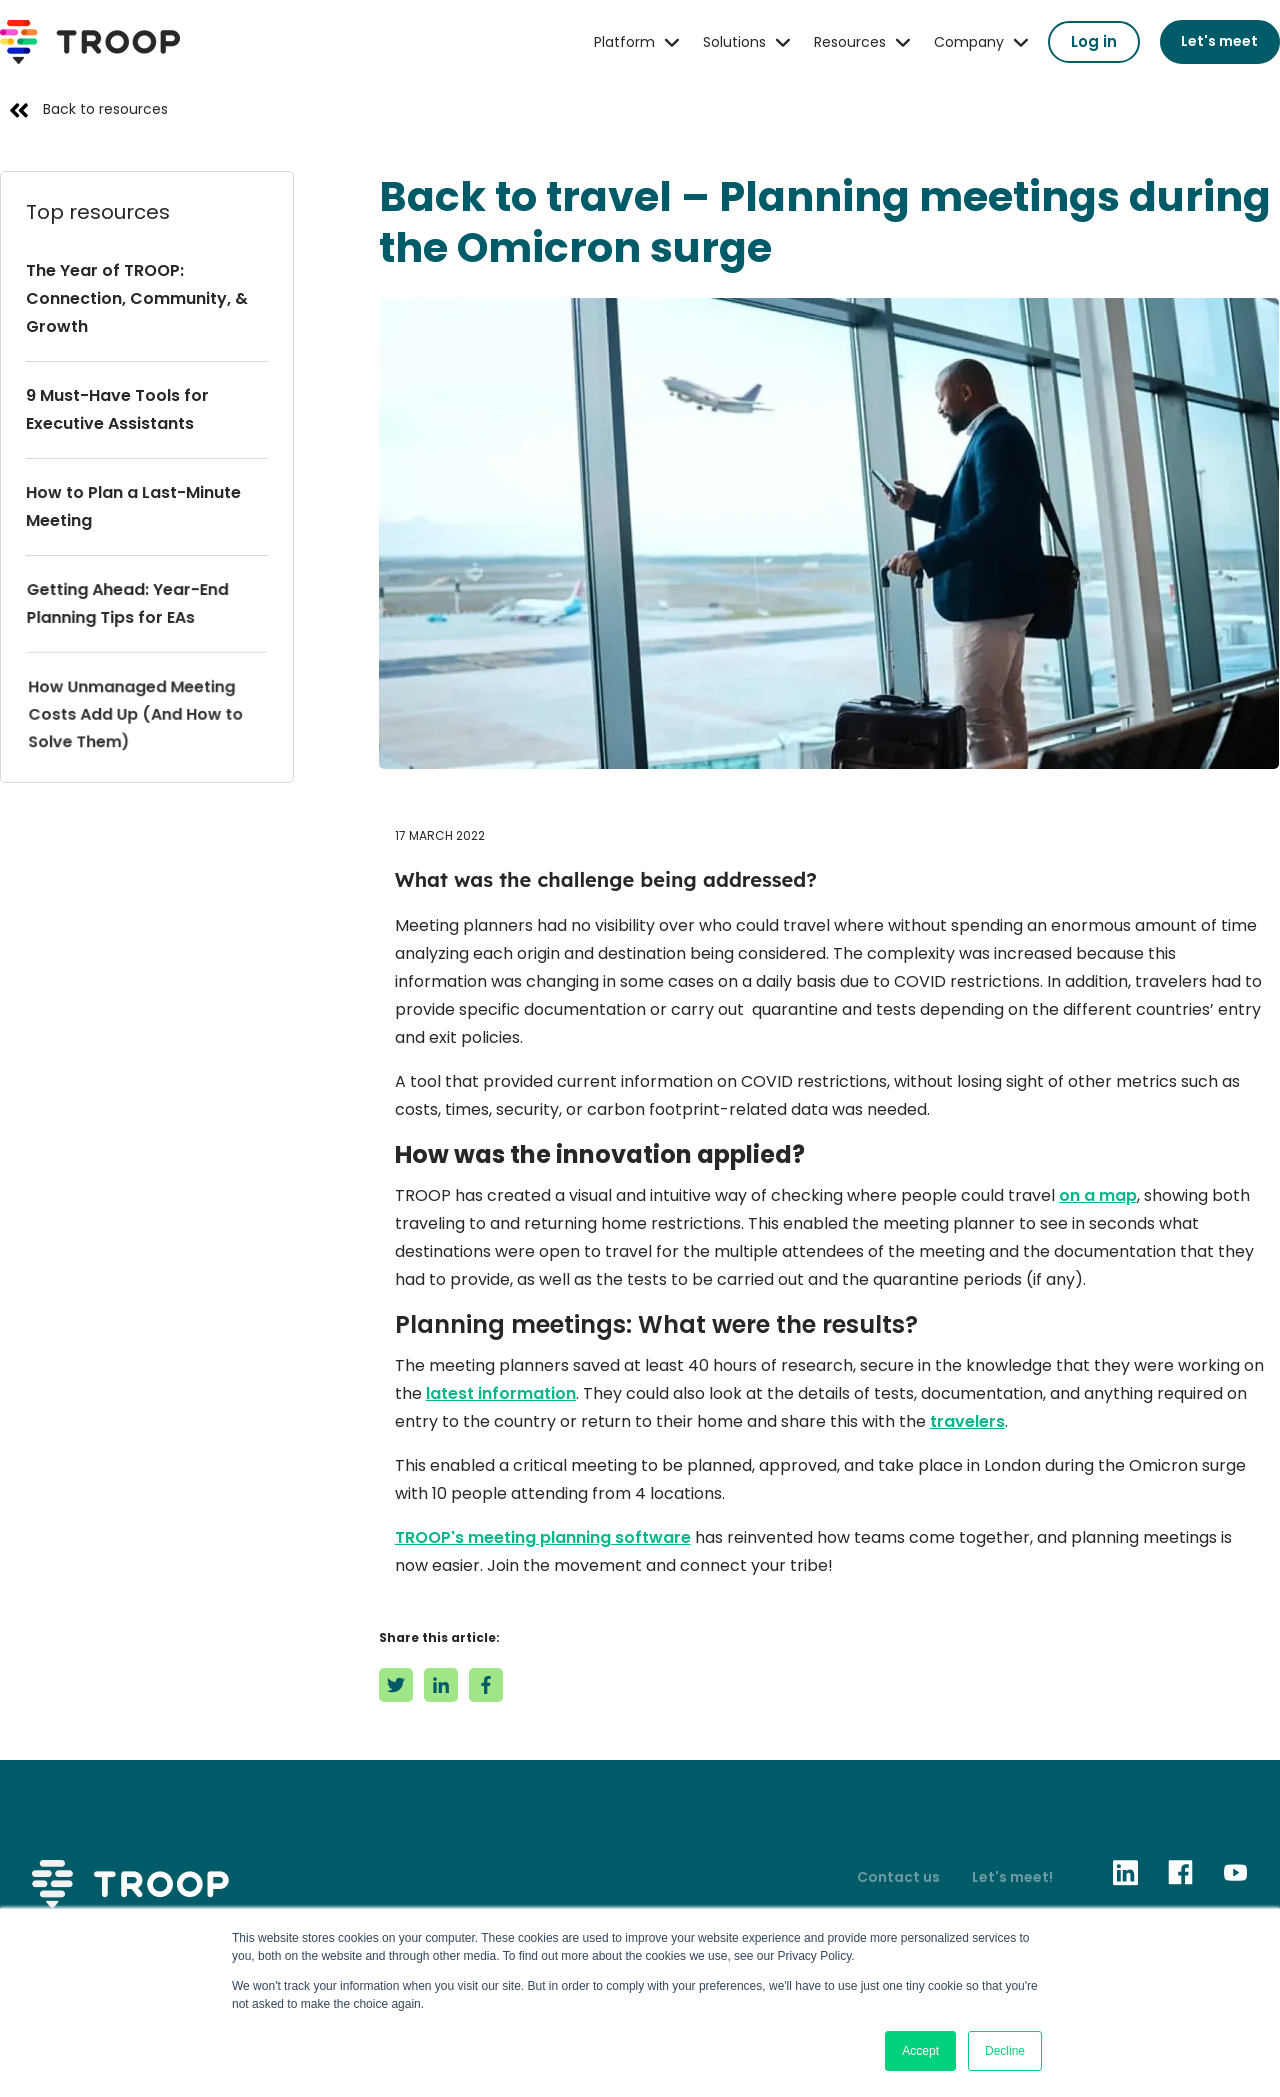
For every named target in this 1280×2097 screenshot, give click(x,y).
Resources (850, 42)
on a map (1098, 1195)
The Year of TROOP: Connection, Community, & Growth (137, 298)
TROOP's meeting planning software (543, 1537)
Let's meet (1219, 41)
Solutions (734, 42)
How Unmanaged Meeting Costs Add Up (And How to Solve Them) (137, 713)
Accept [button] (920, 2051)
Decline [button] (1005, 2051)
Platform (624, 42)
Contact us (898, 1877)
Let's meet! (1012, 1877)
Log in (1094, 41)
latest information (501, 1393)
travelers (967, 1421)
